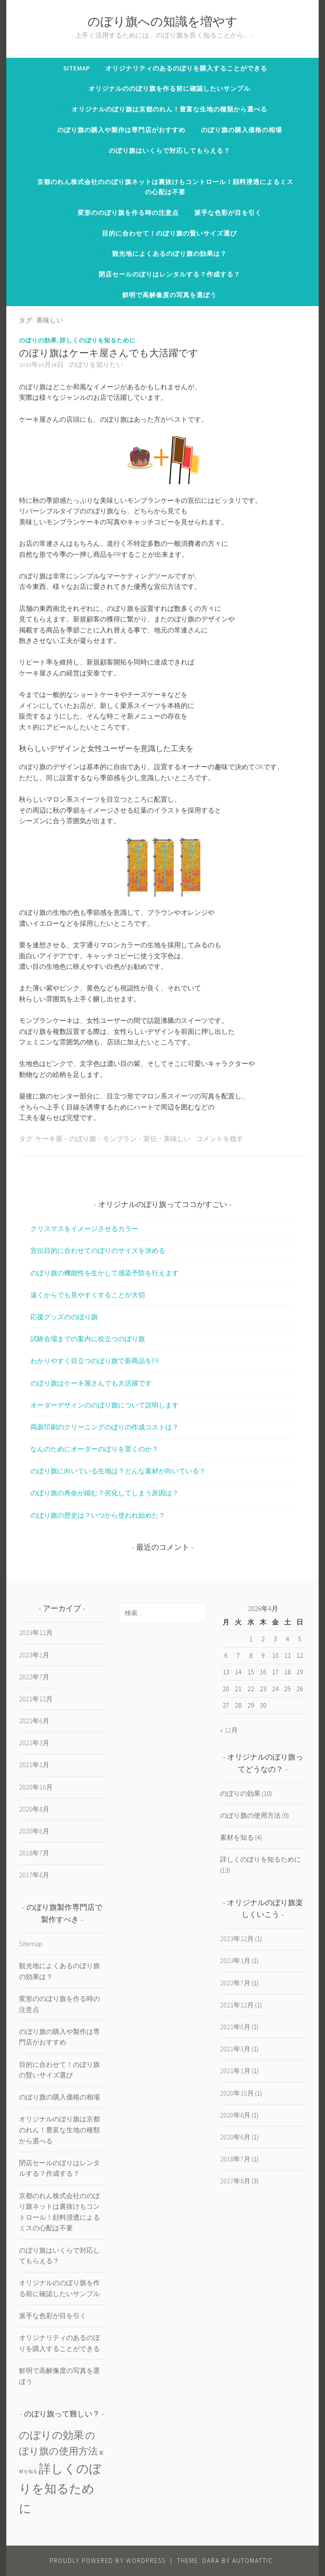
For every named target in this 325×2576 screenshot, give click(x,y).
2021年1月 (34, 1764)
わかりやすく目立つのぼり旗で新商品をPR (94, 1360)
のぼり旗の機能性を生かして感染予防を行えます (104, 1273)
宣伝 (150, 1139)
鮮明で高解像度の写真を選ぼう (169, 295)
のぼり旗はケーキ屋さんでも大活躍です (109, 354)
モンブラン (120, 1139)
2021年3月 (34, 1742)
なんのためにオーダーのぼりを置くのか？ (94, 1449)
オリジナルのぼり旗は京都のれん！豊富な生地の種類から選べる (169, 109)
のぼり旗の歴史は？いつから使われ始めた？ (97, 1515)
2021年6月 (34, 1720)
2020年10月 (36, 1787)
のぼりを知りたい (96, 365)
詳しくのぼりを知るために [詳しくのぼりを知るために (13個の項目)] (60, 2488)
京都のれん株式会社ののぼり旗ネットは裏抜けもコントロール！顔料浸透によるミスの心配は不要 (165, 187)
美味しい (177, 1139)
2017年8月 (34, 1875)
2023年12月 (36, 1632)
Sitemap (76, 68)
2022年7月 (34, 1677)
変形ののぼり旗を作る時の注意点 (128, 213)
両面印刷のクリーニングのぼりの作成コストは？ (104, 1427)
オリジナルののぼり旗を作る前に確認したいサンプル (169, 88)
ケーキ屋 (48, 1139)
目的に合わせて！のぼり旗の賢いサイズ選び (169, 233)
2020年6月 (34, 1831)
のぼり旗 (82, 1139)
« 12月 (229, 1730)
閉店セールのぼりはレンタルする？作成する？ (169, 274)
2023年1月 (34, 1655)
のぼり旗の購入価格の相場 (241, 130)
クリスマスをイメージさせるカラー (84, 1228)
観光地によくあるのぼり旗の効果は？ (169, 253)
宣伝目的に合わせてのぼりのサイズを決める (97, 1250)
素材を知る (237, 1837)
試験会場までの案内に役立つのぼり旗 (87, 1338)
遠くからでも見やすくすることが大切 (87, 1295)
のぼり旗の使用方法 (250, 1815)
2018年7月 (34, 1853)
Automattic (252, 2561)
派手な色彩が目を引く (228, 213)
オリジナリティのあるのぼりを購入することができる (186, 68)
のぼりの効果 (38, 340)
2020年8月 (34, 1809)
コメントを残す (219, 1139)
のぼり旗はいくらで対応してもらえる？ (169, 150)
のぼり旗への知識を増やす (163, 23)
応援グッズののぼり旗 (64, 1316)
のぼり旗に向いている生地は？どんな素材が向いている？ (118, 1471)
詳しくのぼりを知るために (98, 340)
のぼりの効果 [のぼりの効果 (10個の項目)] (51, 2435)
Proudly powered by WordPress (108, 2561)
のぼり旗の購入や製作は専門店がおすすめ (121, 130)
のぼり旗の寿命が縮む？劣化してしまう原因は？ (104, 1493)
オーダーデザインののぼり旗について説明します (104, 1405)
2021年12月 (36, 1699)
